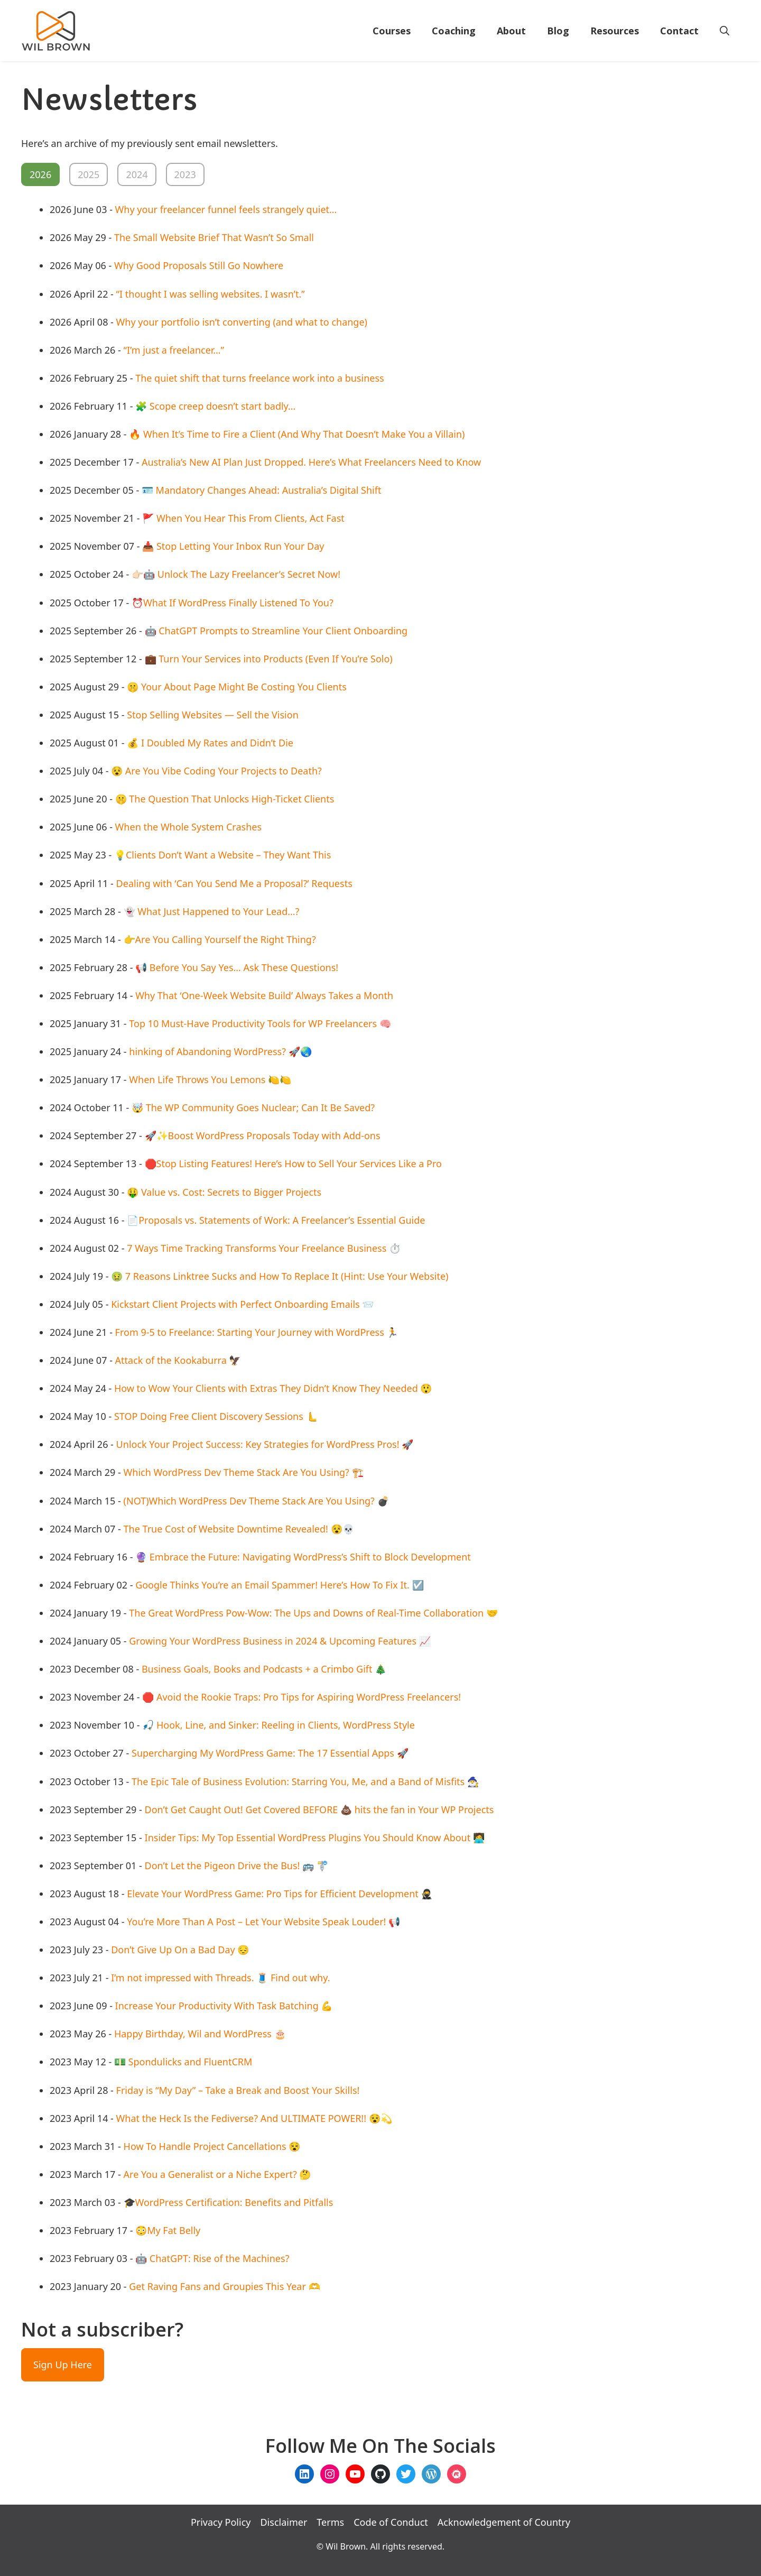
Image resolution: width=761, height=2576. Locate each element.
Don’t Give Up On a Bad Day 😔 (180, 1949)
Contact (679, 30)
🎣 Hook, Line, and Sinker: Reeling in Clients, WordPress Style (278, 1725)
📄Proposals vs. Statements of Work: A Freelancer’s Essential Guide (276, 1220)
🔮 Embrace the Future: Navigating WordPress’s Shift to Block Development (303, 1556)
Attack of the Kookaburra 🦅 (178, 1360)
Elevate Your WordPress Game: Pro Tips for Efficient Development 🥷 (279, 1893)
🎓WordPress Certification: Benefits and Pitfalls (228, 2202)
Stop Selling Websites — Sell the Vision (213, 714)
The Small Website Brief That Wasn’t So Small (214, 237)
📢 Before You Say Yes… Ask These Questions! (236, 967)
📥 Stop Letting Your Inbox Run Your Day (233, 546)
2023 (185, 174)
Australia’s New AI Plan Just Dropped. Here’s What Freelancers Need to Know (311, 462)
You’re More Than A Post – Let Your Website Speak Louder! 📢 (263, 1921)
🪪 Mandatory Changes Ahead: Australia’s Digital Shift (262, 490)
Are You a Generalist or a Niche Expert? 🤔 (217, 2174)
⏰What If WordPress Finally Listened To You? (232, 602)
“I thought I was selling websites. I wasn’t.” (210, 294)
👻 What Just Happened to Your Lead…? (212, 911)
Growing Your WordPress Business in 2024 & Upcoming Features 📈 (280, 1641)
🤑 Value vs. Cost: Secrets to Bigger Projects (224, 1192)
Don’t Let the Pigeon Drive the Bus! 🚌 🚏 (236, 1865)
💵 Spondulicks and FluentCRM (183, 2061)
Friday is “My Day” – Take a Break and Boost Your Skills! (238, 2090)
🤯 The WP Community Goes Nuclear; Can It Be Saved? (253, 1107)
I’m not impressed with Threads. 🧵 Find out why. (220, 1977)
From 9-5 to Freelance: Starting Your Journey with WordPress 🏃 (256, 1332)
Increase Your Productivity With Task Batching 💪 (224, 2005)
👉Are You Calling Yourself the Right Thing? (220, 939)
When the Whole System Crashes (188, 826)
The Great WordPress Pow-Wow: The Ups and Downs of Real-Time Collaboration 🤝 (313, 1612)
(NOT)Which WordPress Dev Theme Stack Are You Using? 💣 (256, 1500)
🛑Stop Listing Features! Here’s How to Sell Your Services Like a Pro (293, 1163)
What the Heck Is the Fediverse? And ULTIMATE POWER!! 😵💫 (254, 2118)
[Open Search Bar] (724, 31)
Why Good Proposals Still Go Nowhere (198, 265)
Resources (614, 30)
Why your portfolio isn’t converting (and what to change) (241, 322)
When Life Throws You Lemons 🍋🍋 (210, 1079)
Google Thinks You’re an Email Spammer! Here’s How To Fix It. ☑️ (279, 1584)
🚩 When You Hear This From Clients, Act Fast (243, 518)
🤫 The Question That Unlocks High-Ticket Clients (225, 798)
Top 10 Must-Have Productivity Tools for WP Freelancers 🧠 (260, 1023)
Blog (558, 30)
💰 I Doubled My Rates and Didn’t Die (210, 742)
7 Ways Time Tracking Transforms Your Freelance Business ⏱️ (264, 1248)
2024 (136, 174)
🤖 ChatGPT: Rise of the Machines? (212, 2258)
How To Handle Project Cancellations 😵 (212, 2146)
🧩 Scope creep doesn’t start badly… (215, 406)
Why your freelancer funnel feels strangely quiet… (226, 209)
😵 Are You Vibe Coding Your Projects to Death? (216, 770)
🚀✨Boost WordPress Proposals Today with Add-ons (262, 1135)
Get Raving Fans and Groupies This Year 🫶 (224, 2286)
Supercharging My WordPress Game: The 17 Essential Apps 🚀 (270, 1753)
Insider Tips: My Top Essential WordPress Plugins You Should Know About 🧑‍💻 (315, 1837)
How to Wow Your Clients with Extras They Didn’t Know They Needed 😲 (273, 1388)
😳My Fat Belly (167, 2230)
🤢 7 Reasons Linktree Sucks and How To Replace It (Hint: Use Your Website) (279, 1276)
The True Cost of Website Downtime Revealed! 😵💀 (239, 1528)
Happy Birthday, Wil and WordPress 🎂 (200, 2033)
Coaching (454, 30)
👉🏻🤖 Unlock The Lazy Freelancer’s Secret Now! (236, 574)
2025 (88, 174)
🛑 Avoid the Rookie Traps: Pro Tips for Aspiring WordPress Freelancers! (301, 1697)
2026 (40, 174)
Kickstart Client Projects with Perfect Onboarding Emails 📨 (242, 1304)
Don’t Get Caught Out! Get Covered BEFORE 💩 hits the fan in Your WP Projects (319, 1809)
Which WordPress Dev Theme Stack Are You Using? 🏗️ (244, 1472)
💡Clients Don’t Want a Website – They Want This (222, 854)
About (511, 30)
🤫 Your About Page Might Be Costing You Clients (237, 686)
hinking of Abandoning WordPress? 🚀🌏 (220, 1051)
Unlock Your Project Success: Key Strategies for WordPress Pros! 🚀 (265, 1444)
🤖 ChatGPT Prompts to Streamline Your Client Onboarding (276, 630)
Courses (392, 30)
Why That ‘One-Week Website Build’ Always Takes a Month (264, 995)
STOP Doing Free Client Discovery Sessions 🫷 (216, 1416)
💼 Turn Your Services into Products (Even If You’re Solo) (269, 658)
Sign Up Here (62, 2364)
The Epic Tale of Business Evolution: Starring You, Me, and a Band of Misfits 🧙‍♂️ (305, 1781)
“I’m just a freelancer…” (174, 350)
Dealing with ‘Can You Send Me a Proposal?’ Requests (234, 883)
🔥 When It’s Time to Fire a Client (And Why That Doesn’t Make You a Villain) (297, 434)
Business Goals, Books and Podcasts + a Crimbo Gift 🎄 (264, 1669)
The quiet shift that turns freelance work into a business (259, 378)
